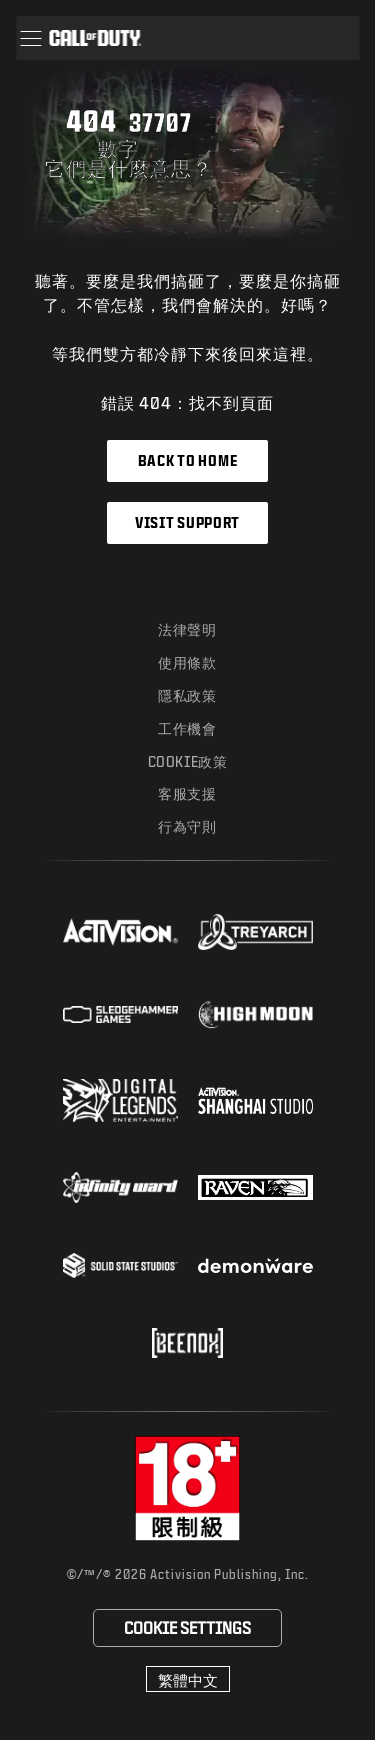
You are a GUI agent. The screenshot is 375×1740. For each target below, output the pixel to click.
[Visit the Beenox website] (187, 1343)
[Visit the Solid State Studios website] (120, 1265)
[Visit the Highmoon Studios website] (255, 1014)
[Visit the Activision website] (120, 932)
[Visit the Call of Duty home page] (95, 38)
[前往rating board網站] (187, 1488)
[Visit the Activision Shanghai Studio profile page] (255, 1100)
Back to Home (187, 460)
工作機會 (187, 728)
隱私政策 (187, 695)
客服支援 (187, 793)
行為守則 (187, 826)
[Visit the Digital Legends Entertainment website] (120, 1101)
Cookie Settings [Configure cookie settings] (187, 1627)
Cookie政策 (188, 761)
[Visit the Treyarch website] (255, 932)
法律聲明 (187, 629)
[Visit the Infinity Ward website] (120, 1187)
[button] (30, 38)
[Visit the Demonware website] (255, 1266)
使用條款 (187, 662)
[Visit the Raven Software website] (255, 1188)
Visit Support (187, 522)
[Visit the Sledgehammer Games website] (120, 1014)
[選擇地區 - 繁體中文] (188, 1679)
